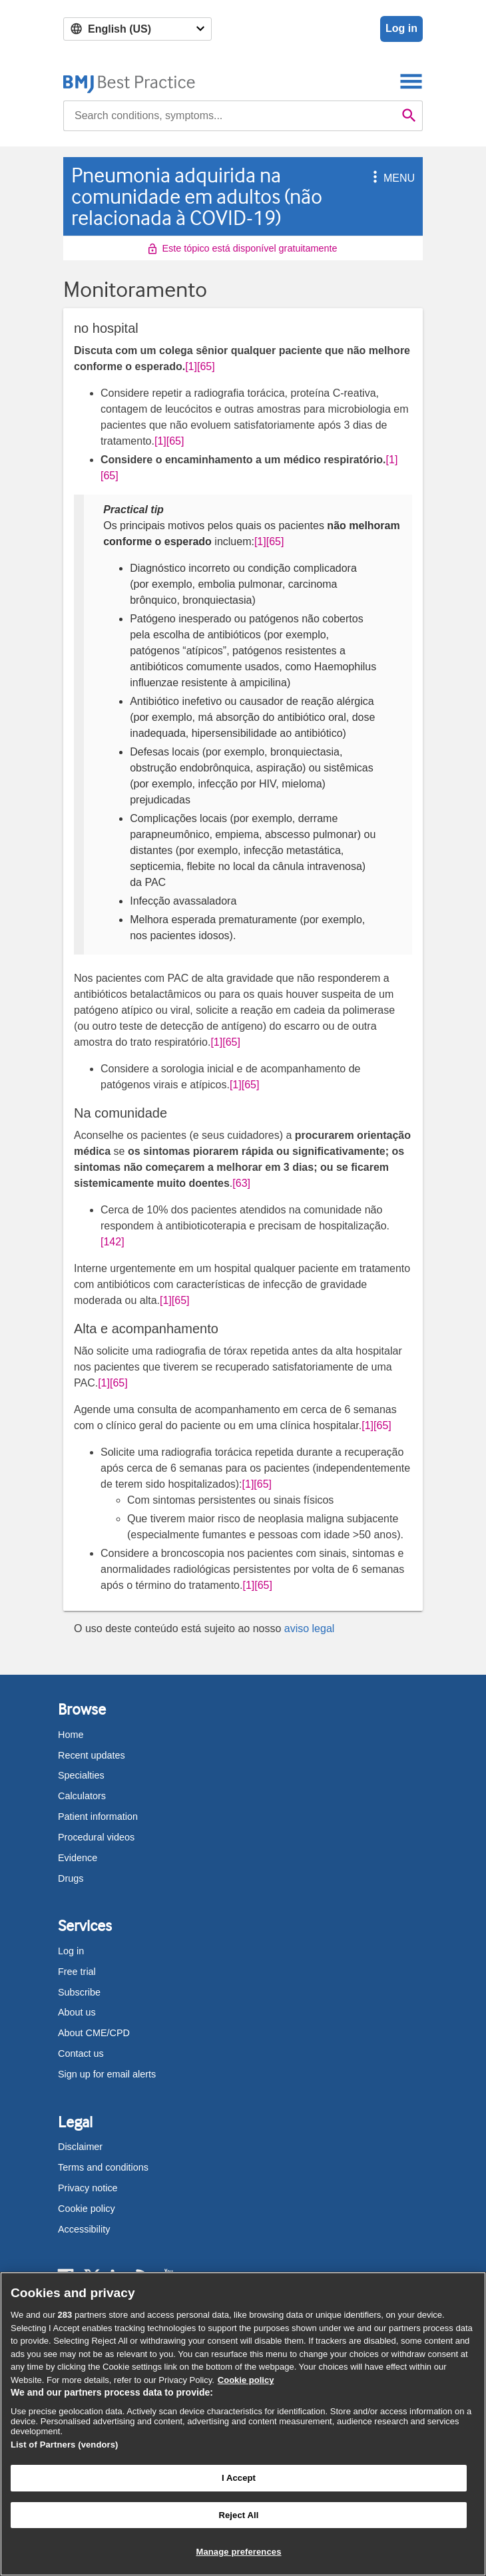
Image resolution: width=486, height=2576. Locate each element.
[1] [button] (191, 366)
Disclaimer (80, 2146)
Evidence (77, 1857)
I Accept (239, 2478)
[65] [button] (206, 366)
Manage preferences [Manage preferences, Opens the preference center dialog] (238, 2552)
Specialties (81, 1775)
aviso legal (309, 1628)
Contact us (81, 2053)
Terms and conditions (103, 2167)
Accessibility (84, 2229)
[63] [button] (241, 1183)
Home (70, 1734)
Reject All (238, 2515)
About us (77, 2012)
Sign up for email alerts (107, 2074)
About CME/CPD (94, 2033)
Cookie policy (86, 2208)
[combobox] (229, 116)
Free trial (77, 1971)
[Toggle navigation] (411, 81)
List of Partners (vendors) (65, 2445)
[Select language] (137, 29)
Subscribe (79, 1992)
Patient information (98, 1816)
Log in (401, 28)
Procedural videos (96, 1837)
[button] (373, 178)
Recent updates (91, 1755)
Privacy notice (88, 2188)
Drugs (70, 1878)
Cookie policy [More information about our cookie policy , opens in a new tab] (246, 2380)
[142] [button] (112, 1241)
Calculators (82, 1796)
